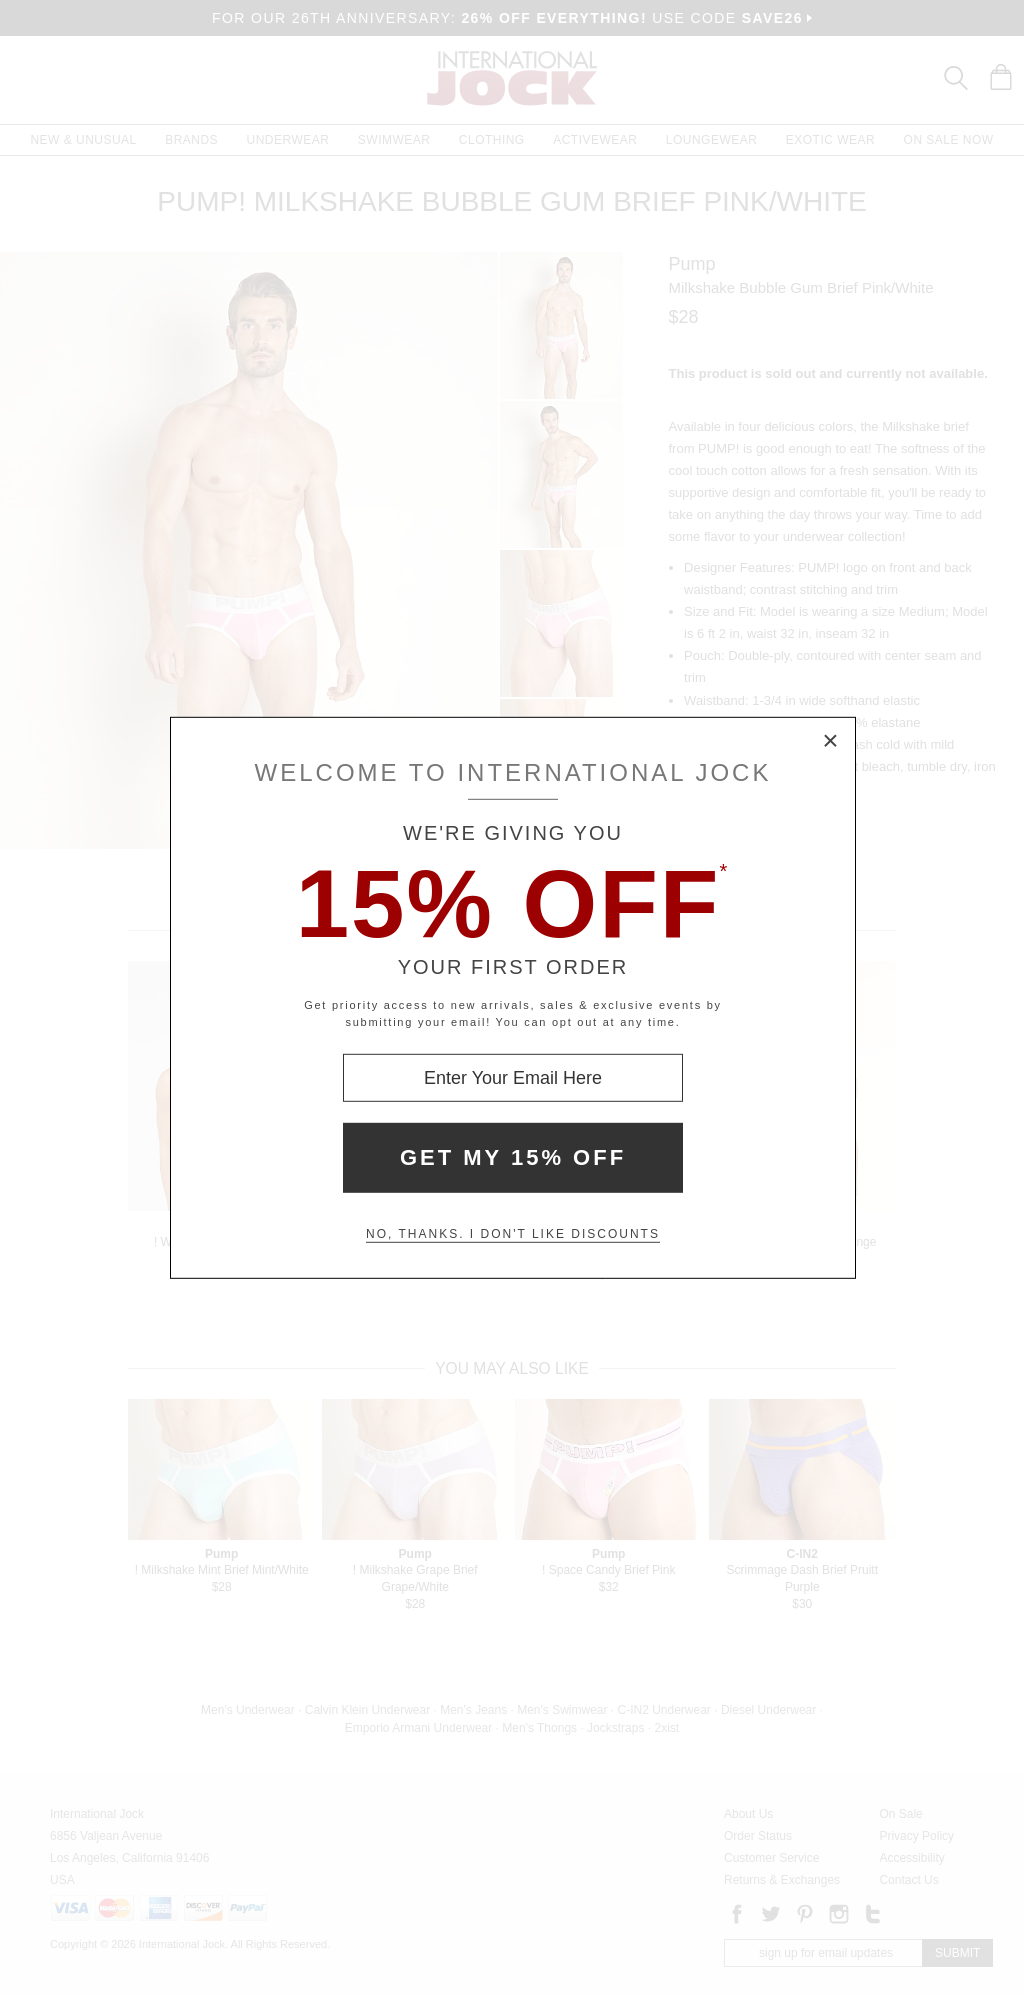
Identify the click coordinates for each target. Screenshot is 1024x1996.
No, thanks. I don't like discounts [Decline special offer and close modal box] (513, 1234)
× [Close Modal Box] (831, 742)
